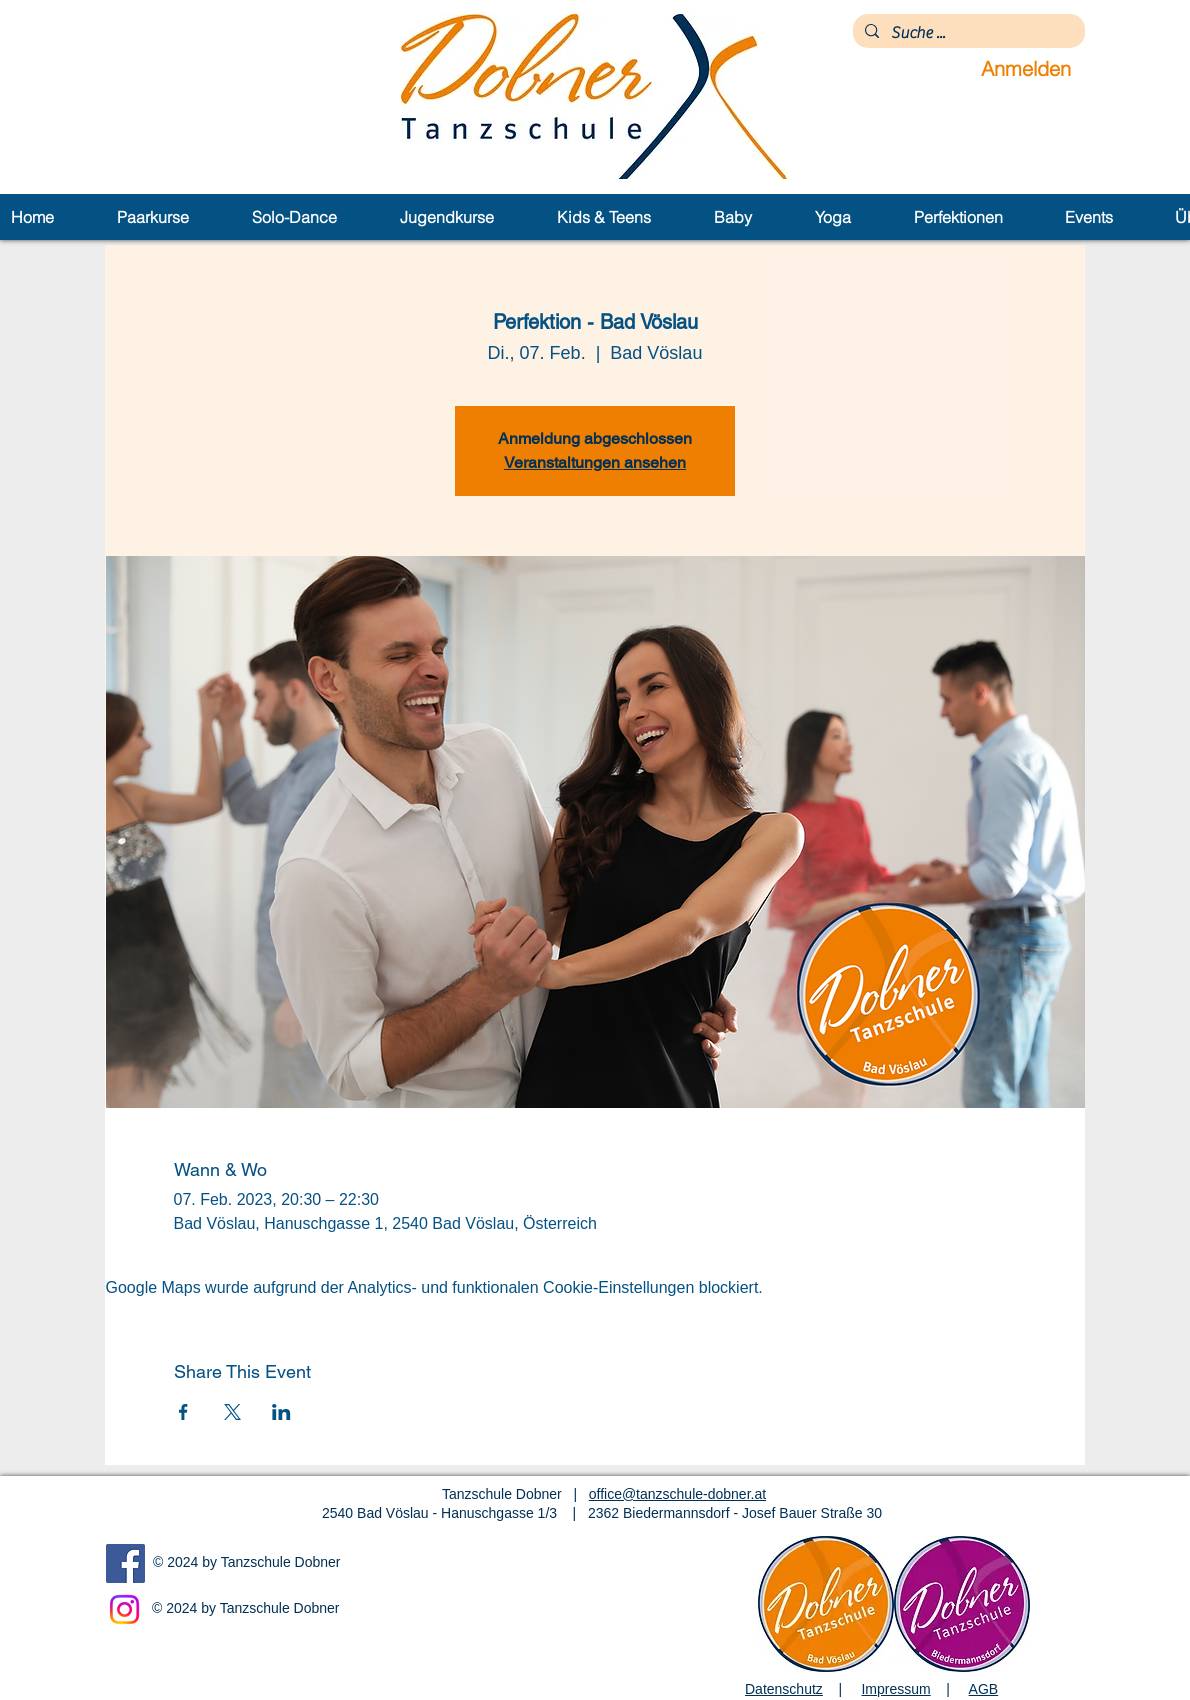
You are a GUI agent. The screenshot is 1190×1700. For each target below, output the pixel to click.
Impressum (895, 1689)
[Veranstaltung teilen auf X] (232, 1412)
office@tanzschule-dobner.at (677, 1494)
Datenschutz (784, 1689)
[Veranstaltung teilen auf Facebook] (183, 1412)
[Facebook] (125, 1563)
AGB (984, 1689)
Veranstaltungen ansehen (595, 462)
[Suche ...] (967, 33)
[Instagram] (124, 1609)
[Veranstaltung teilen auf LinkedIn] (281, 1412)
